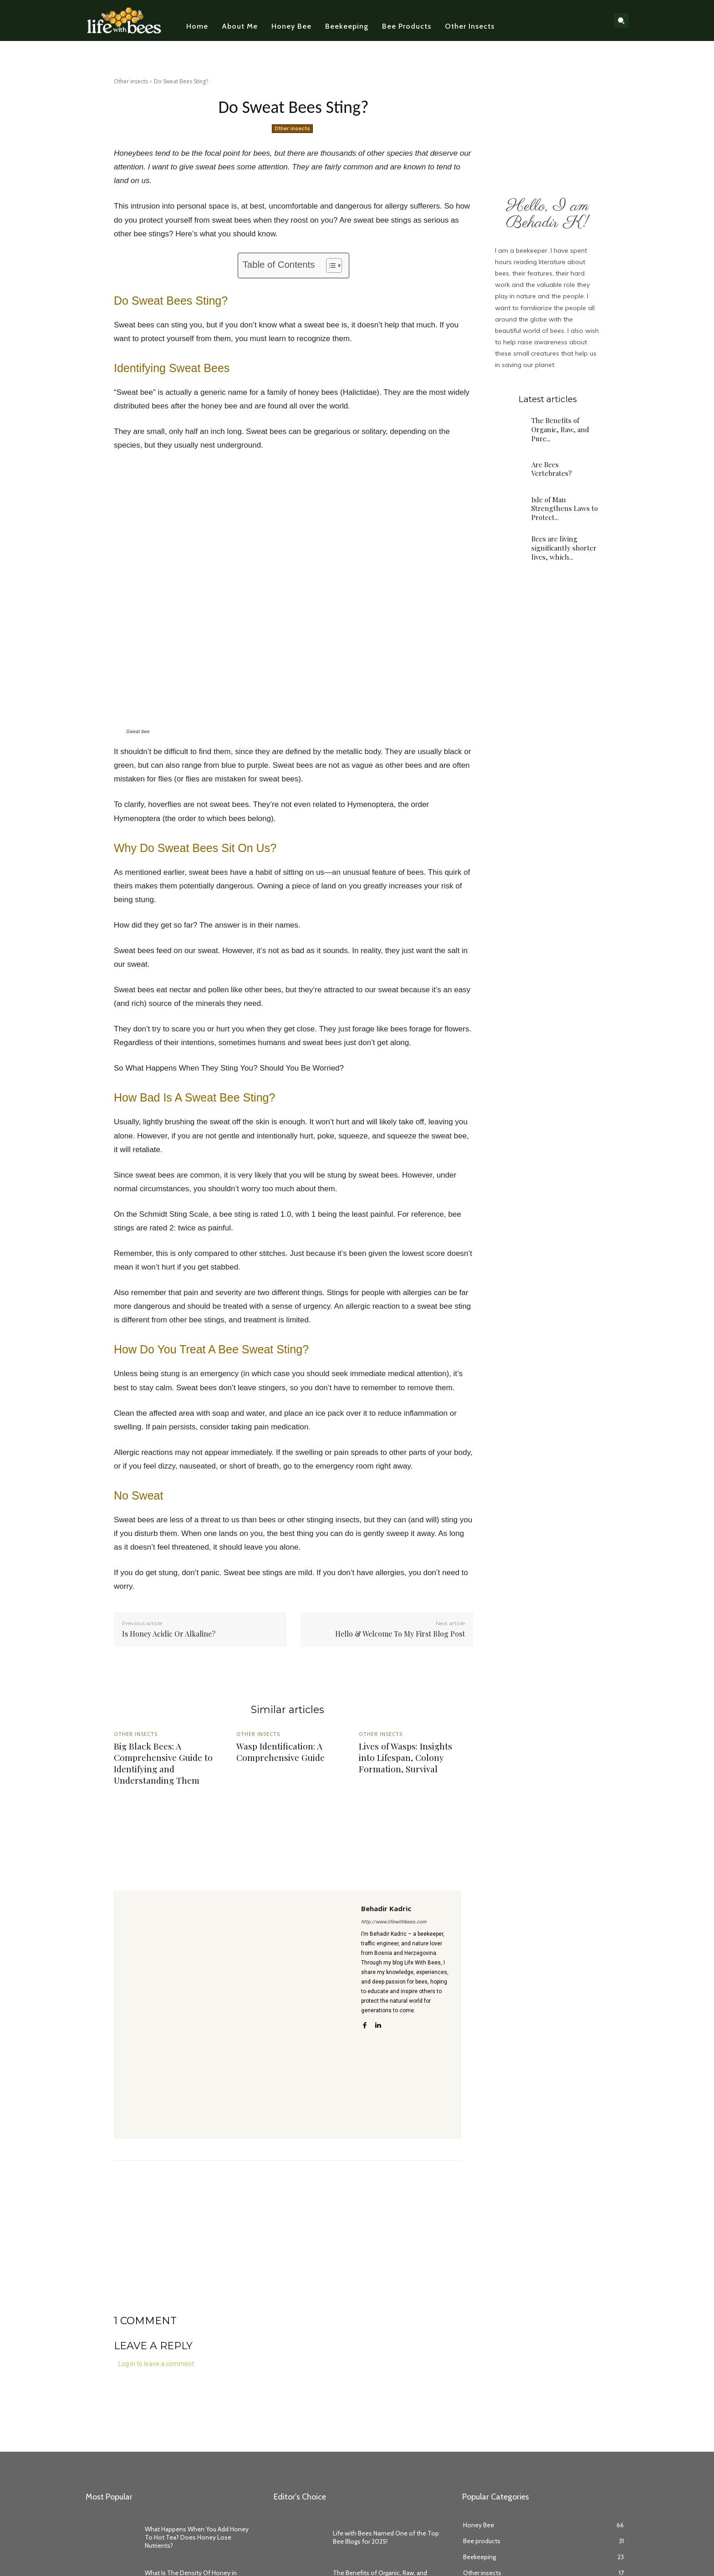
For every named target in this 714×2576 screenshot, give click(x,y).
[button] (621, 20)
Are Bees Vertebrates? (551, 469)
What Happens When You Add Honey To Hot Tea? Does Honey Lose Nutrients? (197, 2537)
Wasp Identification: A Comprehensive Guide (280, 1752)
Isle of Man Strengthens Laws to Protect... (564, 508)
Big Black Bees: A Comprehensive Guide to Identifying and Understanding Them (163, 1763)
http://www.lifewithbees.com (394, 1922)
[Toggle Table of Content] (329, 265)
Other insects (131, 81)
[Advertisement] (287, 2251)
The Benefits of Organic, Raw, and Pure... (559, 429)
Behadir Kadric (386, 1908)
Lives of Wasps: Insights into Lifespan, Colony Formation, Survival (405, 1757)
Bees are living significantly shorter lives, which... (562, 547)
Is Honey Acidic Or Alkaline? (168, 1633)
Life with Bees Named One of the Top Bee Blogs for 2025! (386, 2537)
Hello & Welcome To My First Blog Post (400, 1633)
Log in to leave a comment (156, 2363)
